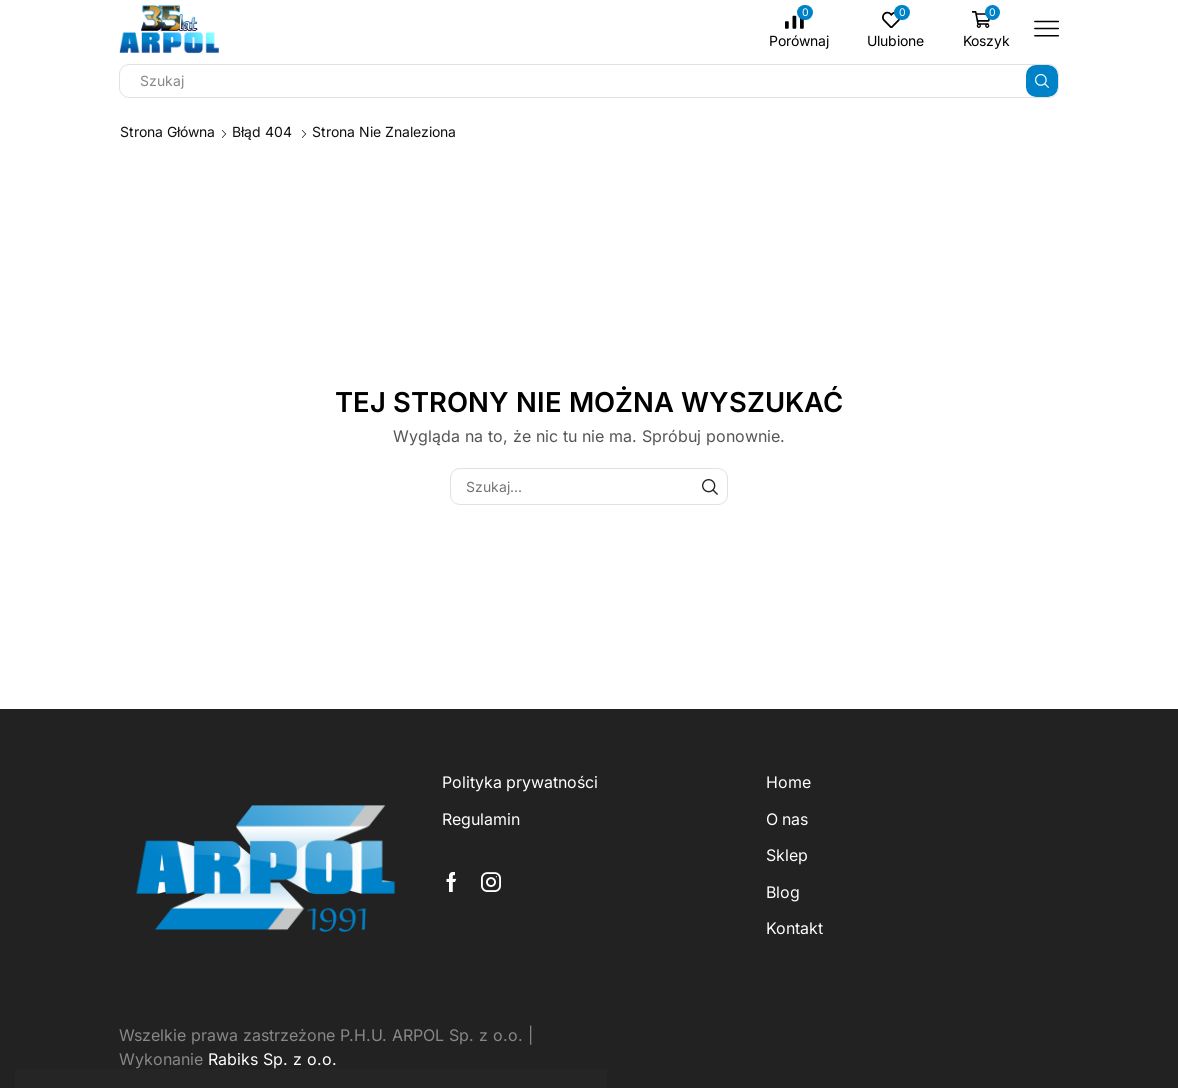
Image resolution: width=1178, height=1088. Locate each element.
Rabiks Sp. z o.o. (272, 1059)
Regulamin (481, 819)
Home (788, 782)
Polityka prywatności (520, 782)
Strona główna (167, 131)
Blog (783, 892)
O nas (787, 819)
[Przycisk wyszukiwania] (1042, 81)
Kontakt (794, 928)
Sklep (787, 855)
